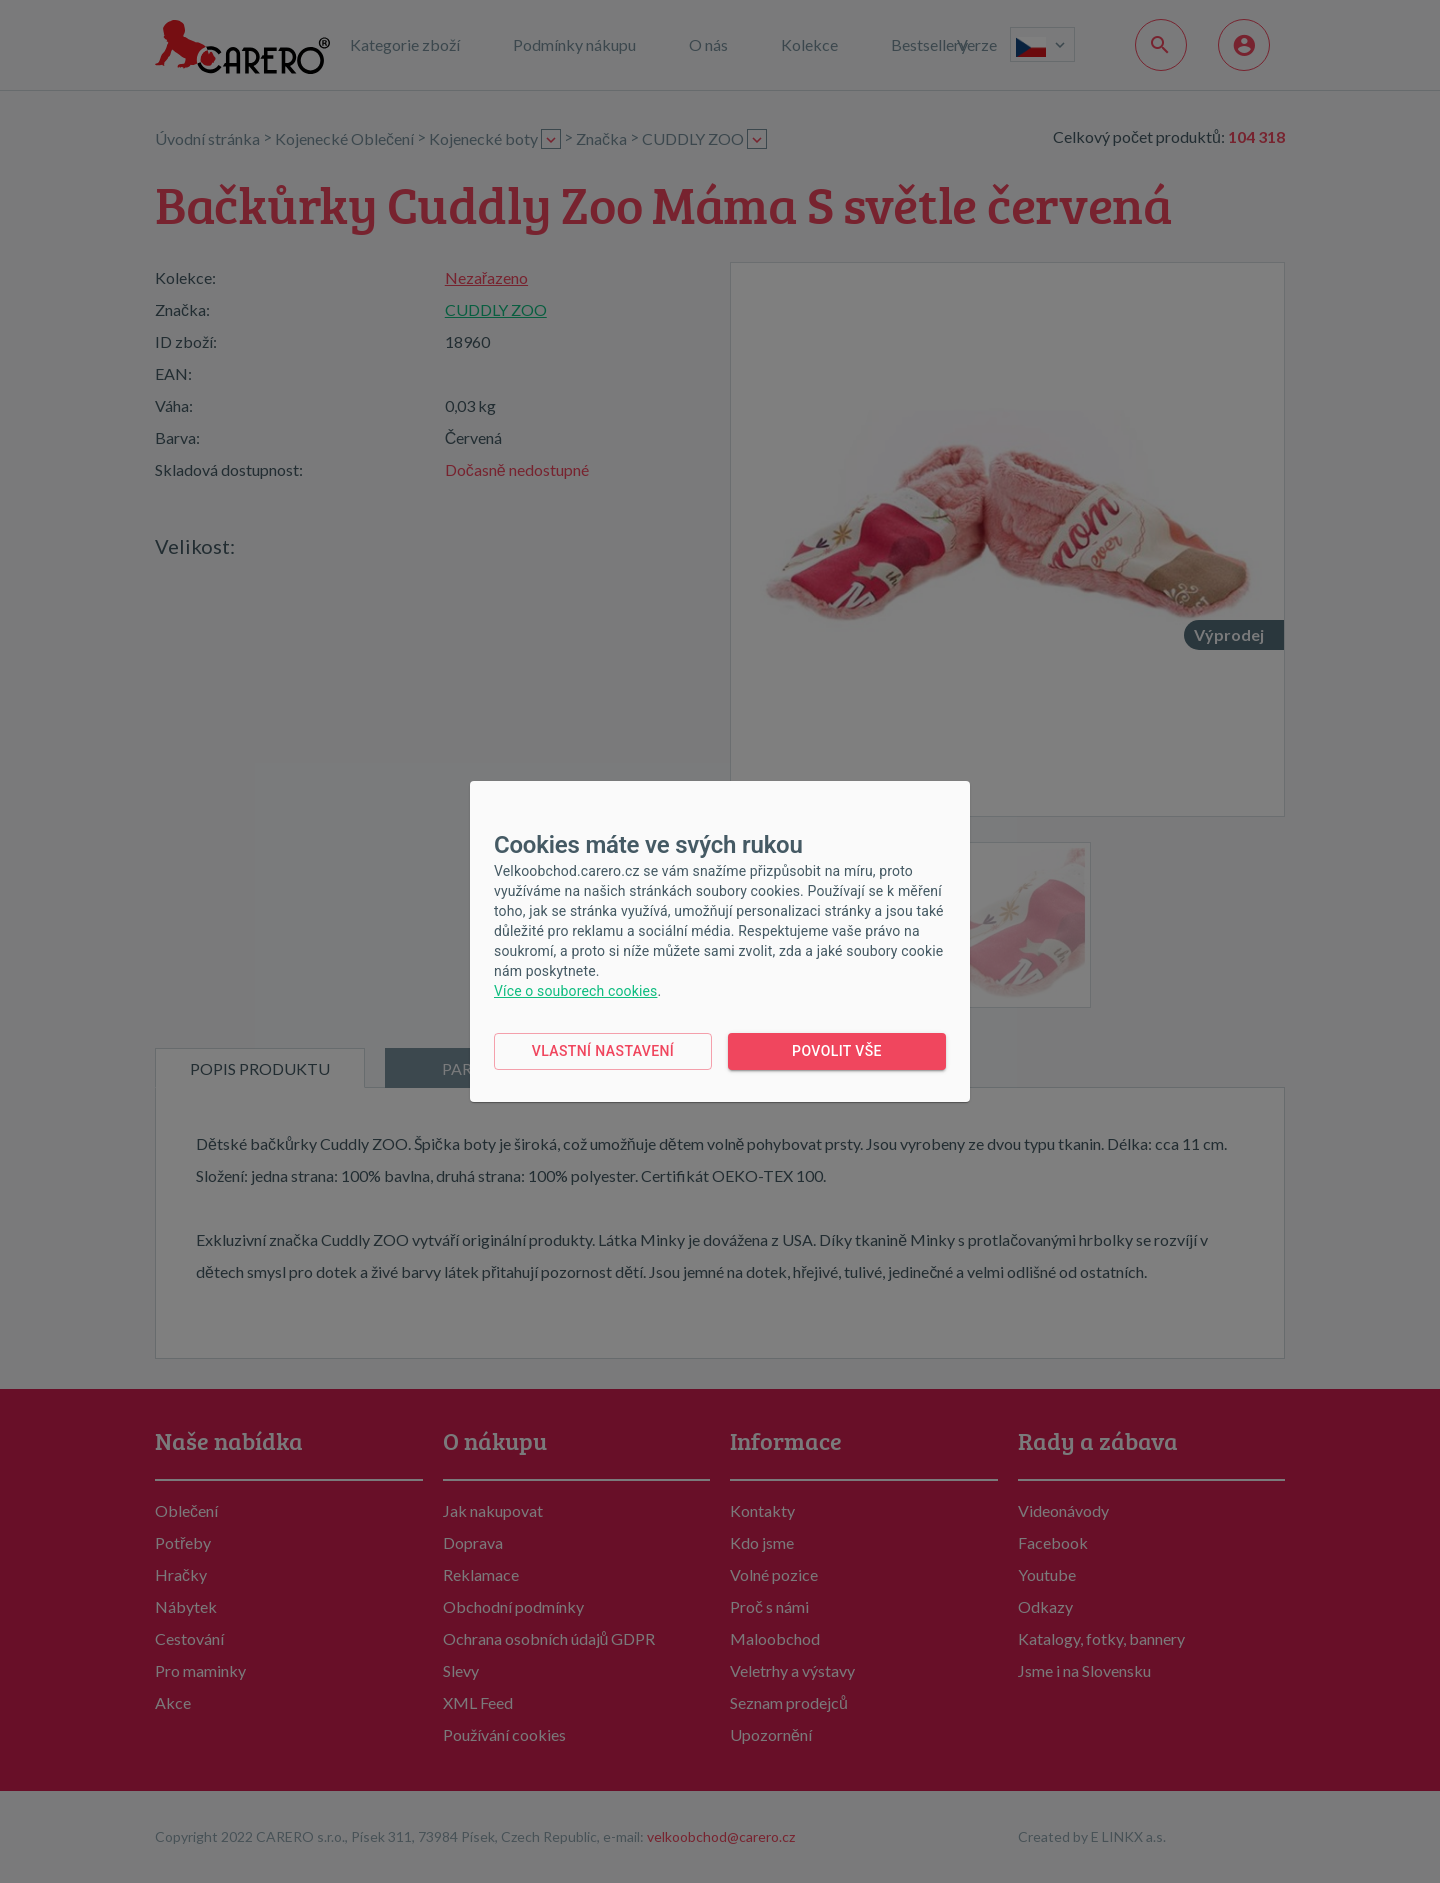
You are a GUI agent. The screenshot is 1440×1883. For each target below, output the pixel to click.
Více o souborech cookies (575, 991)
